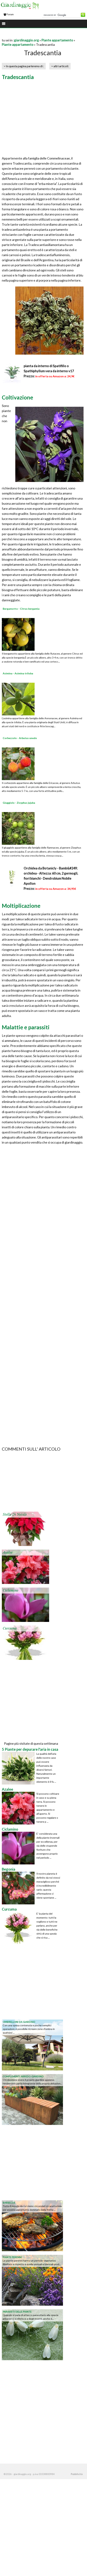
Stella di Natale (15, 1515)
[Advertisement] (34, 118)
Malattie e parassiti (26, 1027)
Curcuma (10, 1628)
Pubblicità (76, 2474)
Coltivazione (17, 397)
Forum (9, 14)
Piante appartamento (57, 40)
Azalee (8, 1553)
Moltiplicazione (21, 905)
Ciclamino (10, 1590)
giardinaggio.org (26, 40)
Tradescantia (18, 77)
